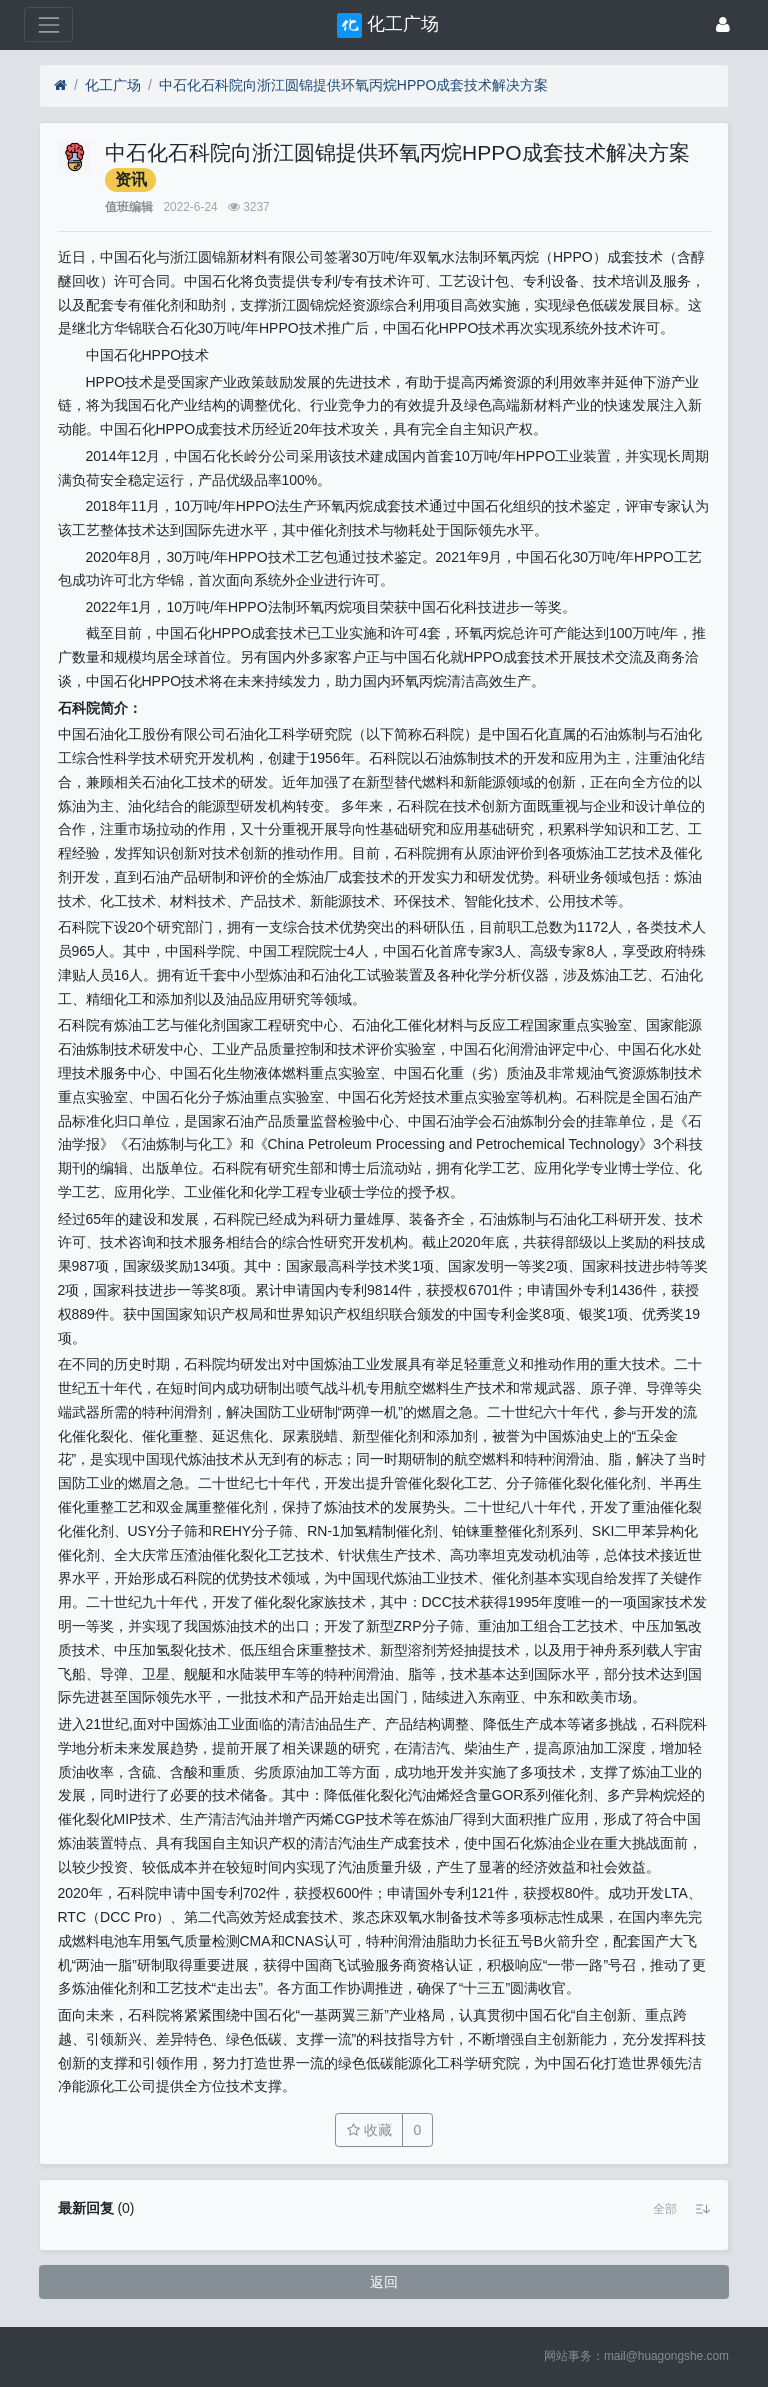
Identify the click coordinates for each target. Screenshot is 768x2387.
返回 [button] (384, 2282)
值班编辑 (129, 207)
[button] (665, 2209)
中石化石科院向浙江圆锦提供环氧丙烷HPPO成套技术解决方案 (354, 85)
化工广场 (113, 85)
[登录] (723, 24)
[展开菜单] (48, 24)
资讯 (131, 179)
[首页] (60, 85)
